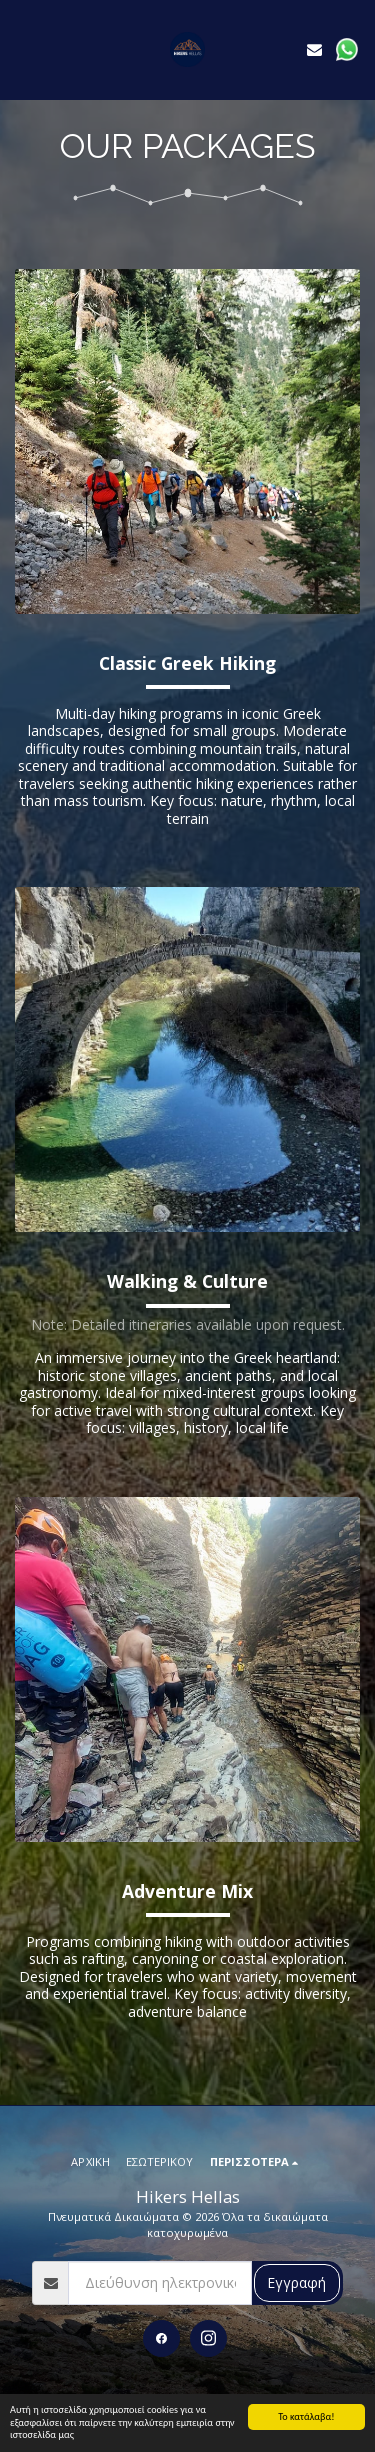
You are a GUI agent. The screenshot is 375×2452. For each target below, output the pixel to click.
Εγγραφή (296, 2282)
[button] (22, 48)
